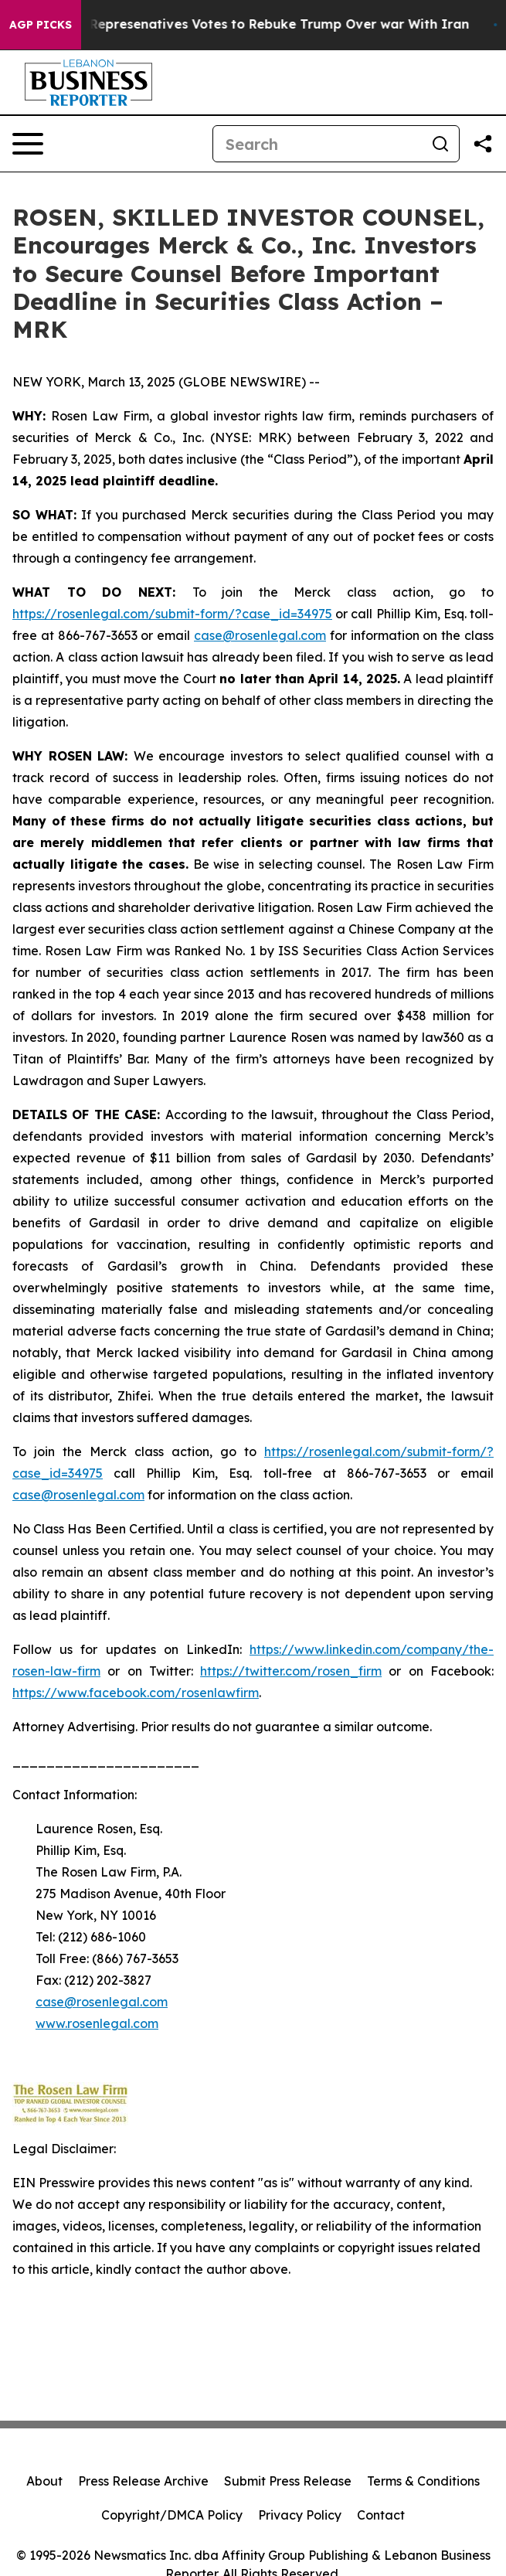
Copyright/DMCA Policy (172, 2515)
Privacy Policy (299, 2515)
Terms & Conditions (423, 2481)
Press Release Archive (143, 2481)
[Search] (317, 144)
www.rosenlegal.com (97, 2023)
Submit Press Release (287, 2481)
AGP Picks (40, 25)
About (44, 2481)
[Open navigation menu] (27, 143)
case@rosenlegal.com (78, 1494)
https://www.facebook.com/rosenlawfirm (135, 1692)
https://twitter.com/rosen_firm (291, 1671)
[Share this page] (483, 143)
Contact (381, 2515)
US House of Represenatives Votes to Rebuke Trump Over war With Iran (247, 24)
